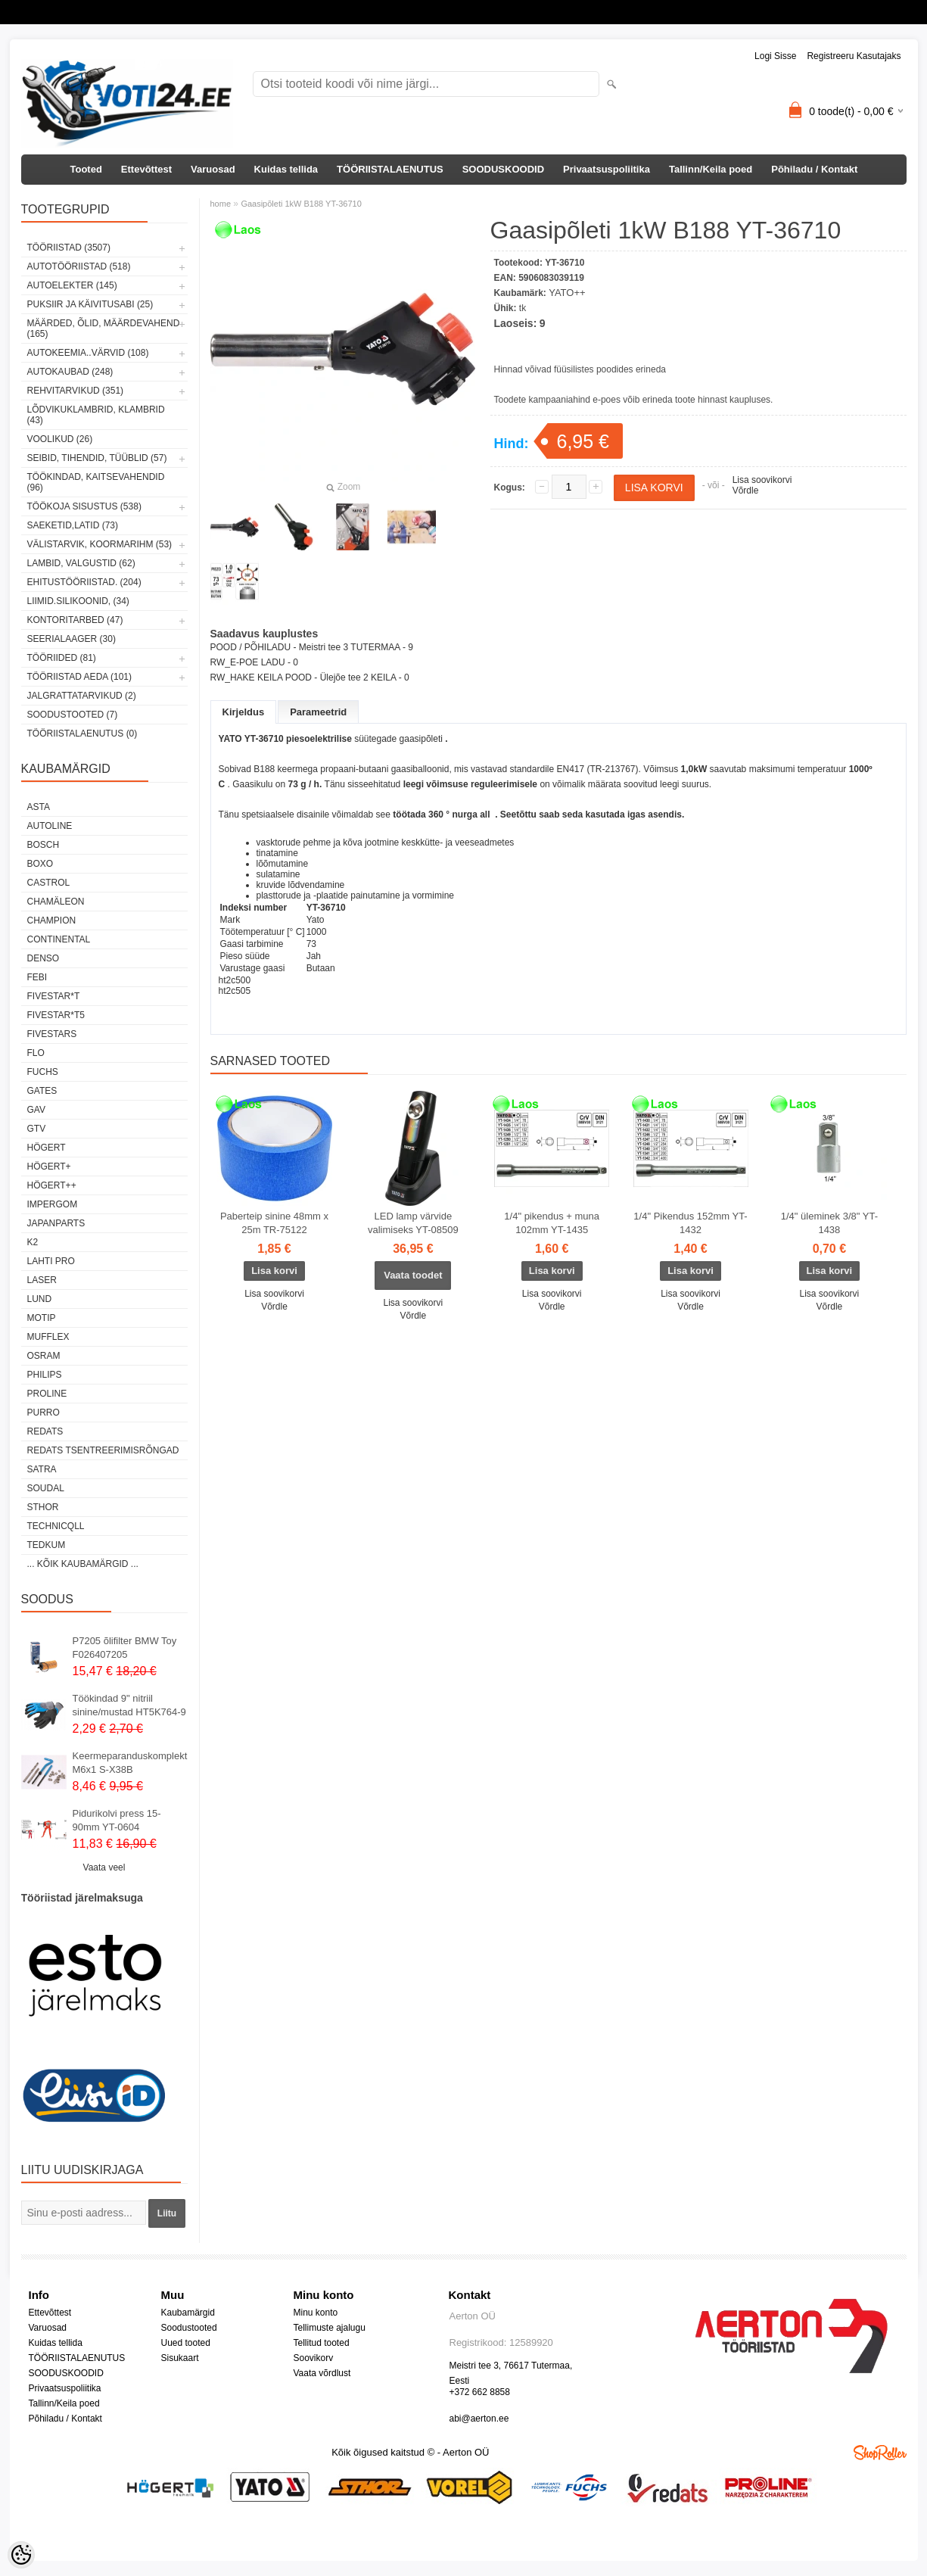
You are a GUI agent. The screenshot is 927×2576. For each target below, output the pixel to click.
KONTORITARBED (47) (75, 620)
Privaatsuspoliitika (606, 169)
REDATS (45, 1431)
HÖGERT (46, 1147)
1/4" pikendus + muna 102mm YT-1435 (551, 1222)
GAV (36, 1109)
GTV (36, 1128)
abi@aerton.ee (479, 2418)
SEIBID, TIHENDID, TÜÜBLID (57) (97, 458)
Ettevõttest (146, 169)
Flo (36, 1053)
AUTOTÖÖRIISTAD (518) (79, 266)
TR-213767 (613, 769)
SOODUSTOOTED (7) (72, 714)
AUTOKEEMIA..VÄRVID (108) (88, 352)
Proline (47, 1393)
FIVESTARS (52, 1034)
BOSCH (43, 844)
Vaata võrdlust (322, 2373)
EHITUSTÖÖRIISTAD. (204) (84, 582)
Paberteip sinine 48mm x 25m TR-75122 (274, 1222)
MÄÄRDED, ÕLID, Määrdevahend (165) (103, 328)
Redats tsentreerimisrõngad (103, 1450)
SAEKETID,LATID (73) (72, 525)
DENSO (43, 958)
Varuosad (213, 169)
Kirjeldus (243, 712)
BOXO (40, 863)
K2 (33, 1242)
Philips (44, 1374)
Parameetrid (318, 712)
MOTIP (41, 1318)
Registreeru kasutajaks (854, 56)
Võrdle (746, 490)
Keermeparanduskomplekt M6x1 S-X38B (130, 1762)
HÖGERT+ (49, 1166)
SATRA (42, 1469)
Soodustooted (189, 2327)
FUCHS (42, 1072)
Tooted (86, 169)
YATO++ (567, 292)
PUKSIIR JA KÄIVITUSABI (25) (90, 304)
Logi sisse (775, 56)
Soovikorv (314, 2358)
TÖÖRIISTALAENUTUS (390, 169)
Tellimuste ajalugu (330, 2327)
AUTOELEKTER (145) (72, 285)
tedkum (46, 1545)
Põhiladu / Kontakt (814, 169)
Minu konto (316, 2312)
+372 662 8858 (480, 2392)
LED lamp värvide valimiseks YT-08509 (413, 1222)
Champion (51, 920)
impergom (52, 1204)
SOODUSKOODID (503, 169)
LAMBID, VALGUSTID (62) (81, 563)
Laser (42, 1280)
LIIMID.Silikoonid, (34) (78, 601)
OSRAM (44, 1355)
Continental (59, 939)
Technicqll (56, 1526)
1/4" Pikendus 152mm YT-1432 (690, 1222)
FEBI (37, 977)
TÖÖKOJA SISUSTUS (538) (84, 506)
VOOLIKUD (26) (60, 439)
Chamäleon (56, 901)
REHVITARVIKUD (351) (75, 390)
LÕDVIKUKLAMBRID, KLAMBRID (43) (96, 414)
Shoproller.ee (880, 2452)
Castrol (48, 882)
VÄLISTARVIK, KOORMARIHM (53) (100, 544)
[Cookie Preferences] (21, 2554)
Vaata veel (104, 1867)
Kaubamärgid (188, 2312)
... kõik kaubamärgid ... (82, 1564)
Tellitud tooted (322, 2343)
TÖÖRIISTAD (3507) (68, 247)
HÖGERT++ (51, 1185)
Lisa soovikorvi (762, 480)
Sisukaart (180, 2358)
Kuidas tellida (286, 169)
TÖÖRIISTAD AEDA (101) (79, 676)
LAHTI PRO (51, 1261)
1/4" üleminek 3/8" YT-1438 (829, 1222)
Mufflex (48, 1337)
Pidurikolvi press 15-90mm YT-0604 (117, 1820)
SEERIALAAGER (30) (71, 639)
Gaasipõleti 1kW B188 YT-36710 (301, 203)
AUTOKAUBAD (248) (70, 371)
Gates (42, 1091)
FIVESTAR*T (53, 996)
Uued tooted (185, 2343)
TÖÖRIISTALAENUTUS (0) (82, 733)
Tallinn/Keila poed (710, 169)
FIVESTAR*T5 (56, 1015)
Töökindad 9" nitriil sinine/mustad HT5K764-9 (129, 1705)
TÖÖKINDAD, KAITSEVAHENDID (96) (96, 482)
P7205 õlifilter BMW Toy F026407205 (125, 1647)
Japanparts (56, 1223)
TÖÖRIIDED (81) (61, 658)
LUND (39, 1299)
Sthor (43, 1507)
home (221, 203)
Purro (43, 1412)
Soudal (45, 1488)
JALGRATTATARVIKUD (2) (81, 695)
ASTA (38, 807)
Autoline (50, 826)
